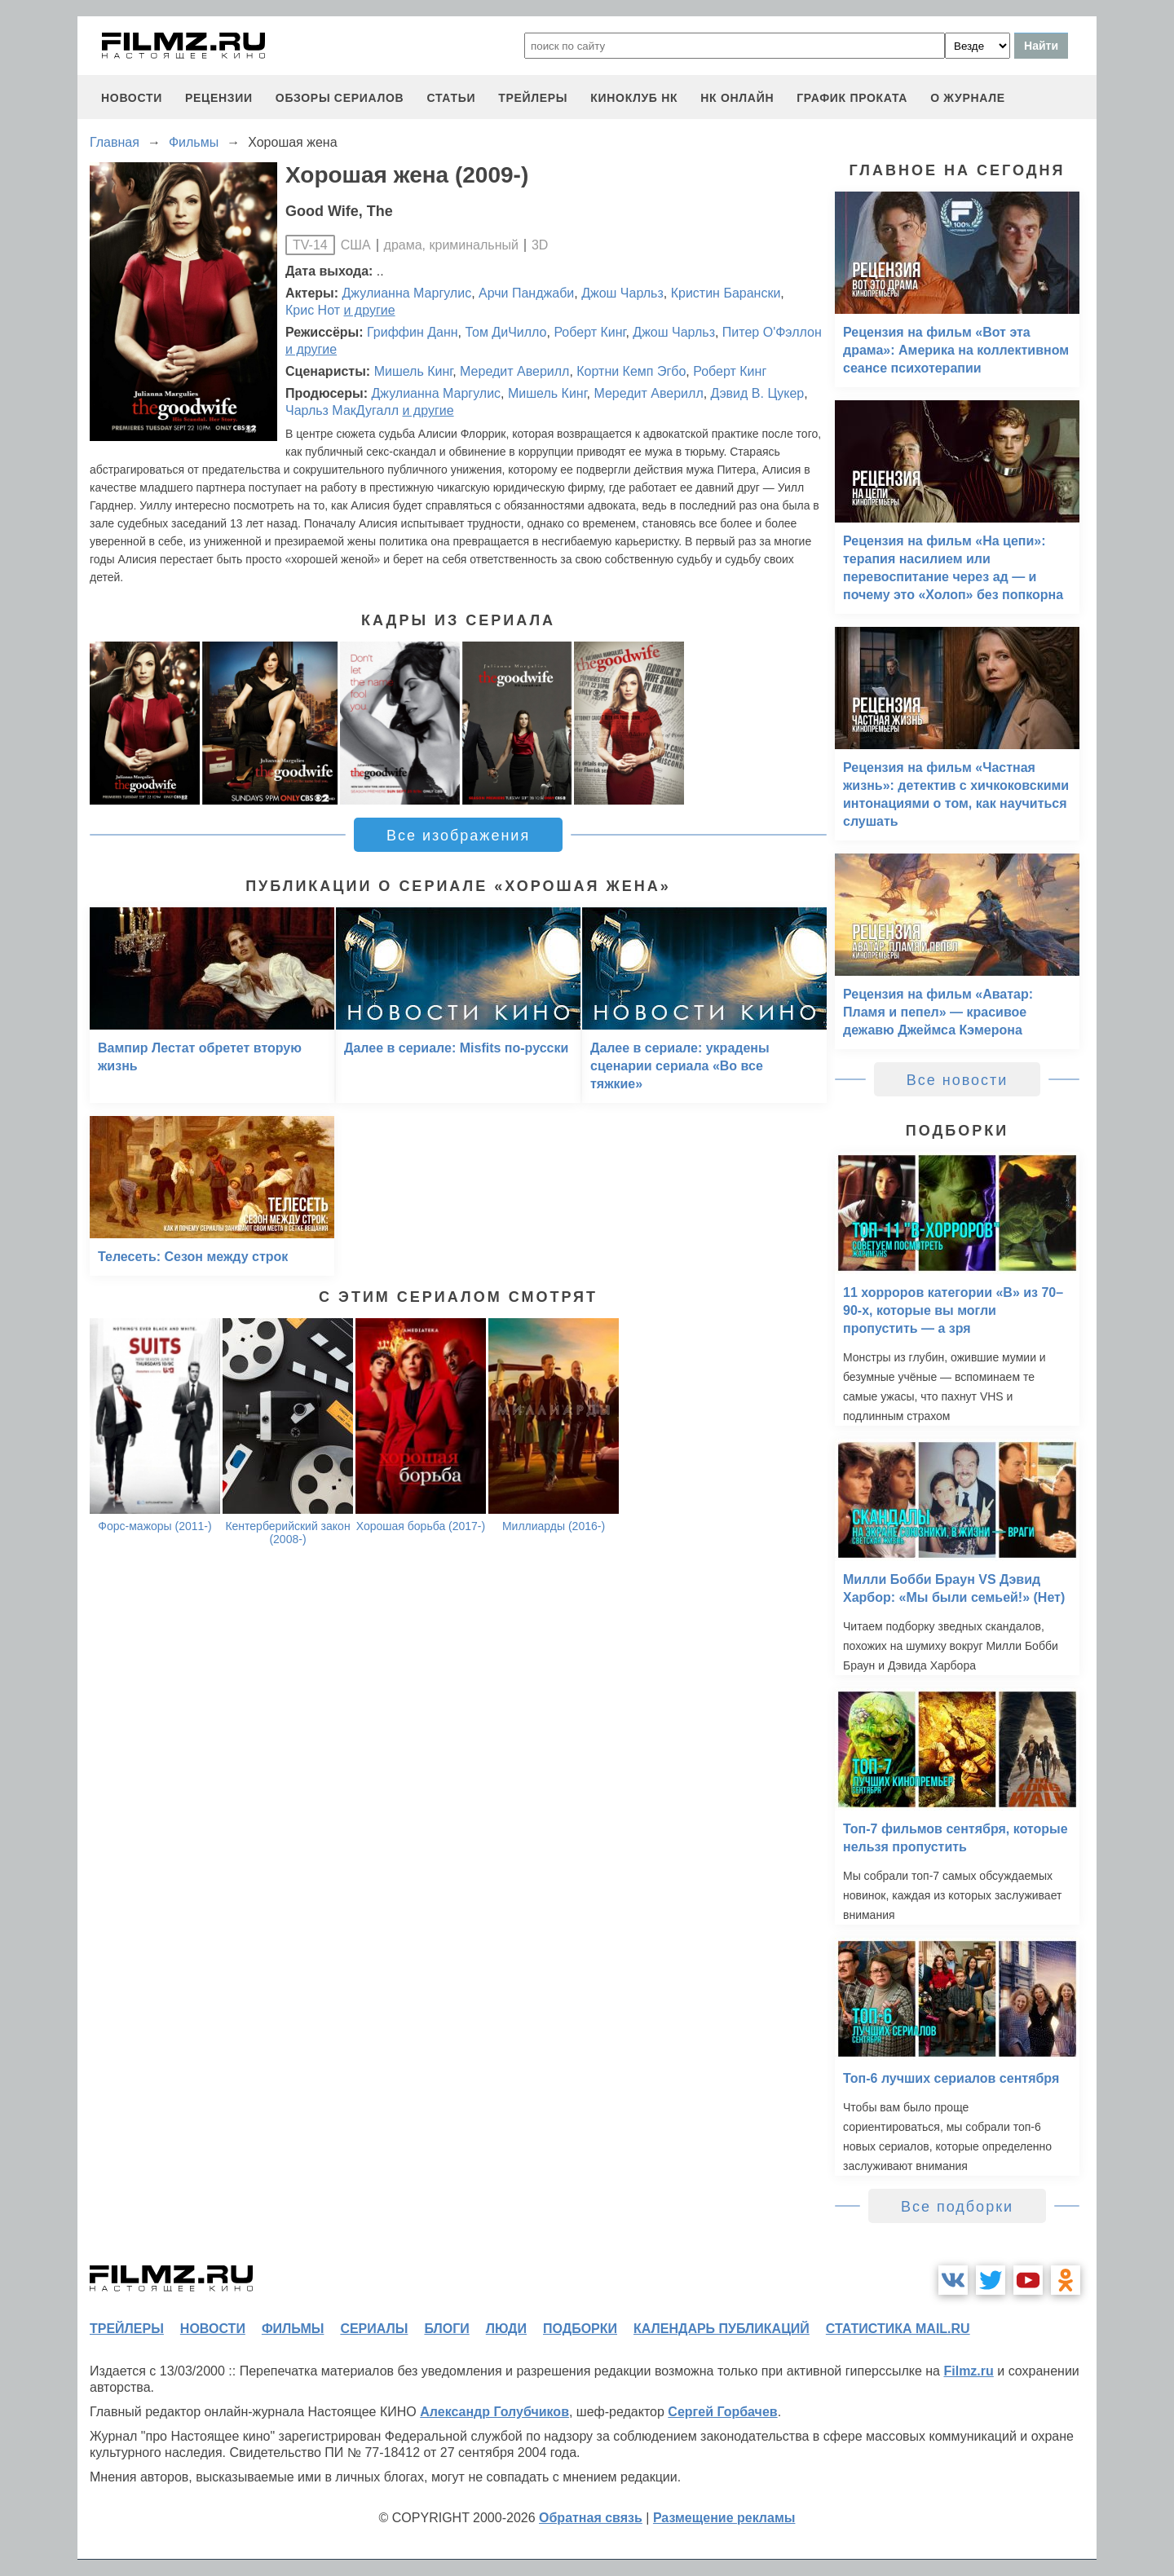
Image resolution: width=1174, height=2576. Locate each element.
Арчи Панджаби (526, 293)
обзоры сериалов (340, 97)
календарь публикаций (721, 2329)
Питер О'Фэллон (772, 332)
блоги (446, 2329)
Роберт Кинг (589, 332)
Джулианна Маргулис (407, 293)
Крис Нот (312, 310)
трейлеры (532, 97)
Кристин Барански (726, 293)
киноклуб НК (633, 97)
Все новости (957, 1080)
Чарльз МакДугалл (342, 410)
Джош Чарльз (622, 293)
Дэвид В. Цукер (758, 393)
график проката (852, 97)
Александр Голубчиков (494, 2412)
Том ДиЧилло (506, 332)
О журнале (967, 97)
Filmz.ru (968, 2371)
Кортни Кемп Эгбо (631, 371)
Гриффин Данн (412, 332)
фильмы (293, 2329)
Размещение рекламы (724, 2518)
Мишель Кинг (413, 371)
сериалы (374, 2329)
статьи (450, 97)
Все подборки (957, 2207)
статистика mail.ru (898, 2329)
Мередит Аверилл (514, 371)
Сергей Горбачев (722, 2412)
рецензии (219, 97)
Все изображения (458, 835)
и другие (369, 310)
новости (131, 97)
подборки (580, 2329)
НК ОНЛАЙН (737, 97)
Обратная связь (590, 2518)
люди (506, 2329)
